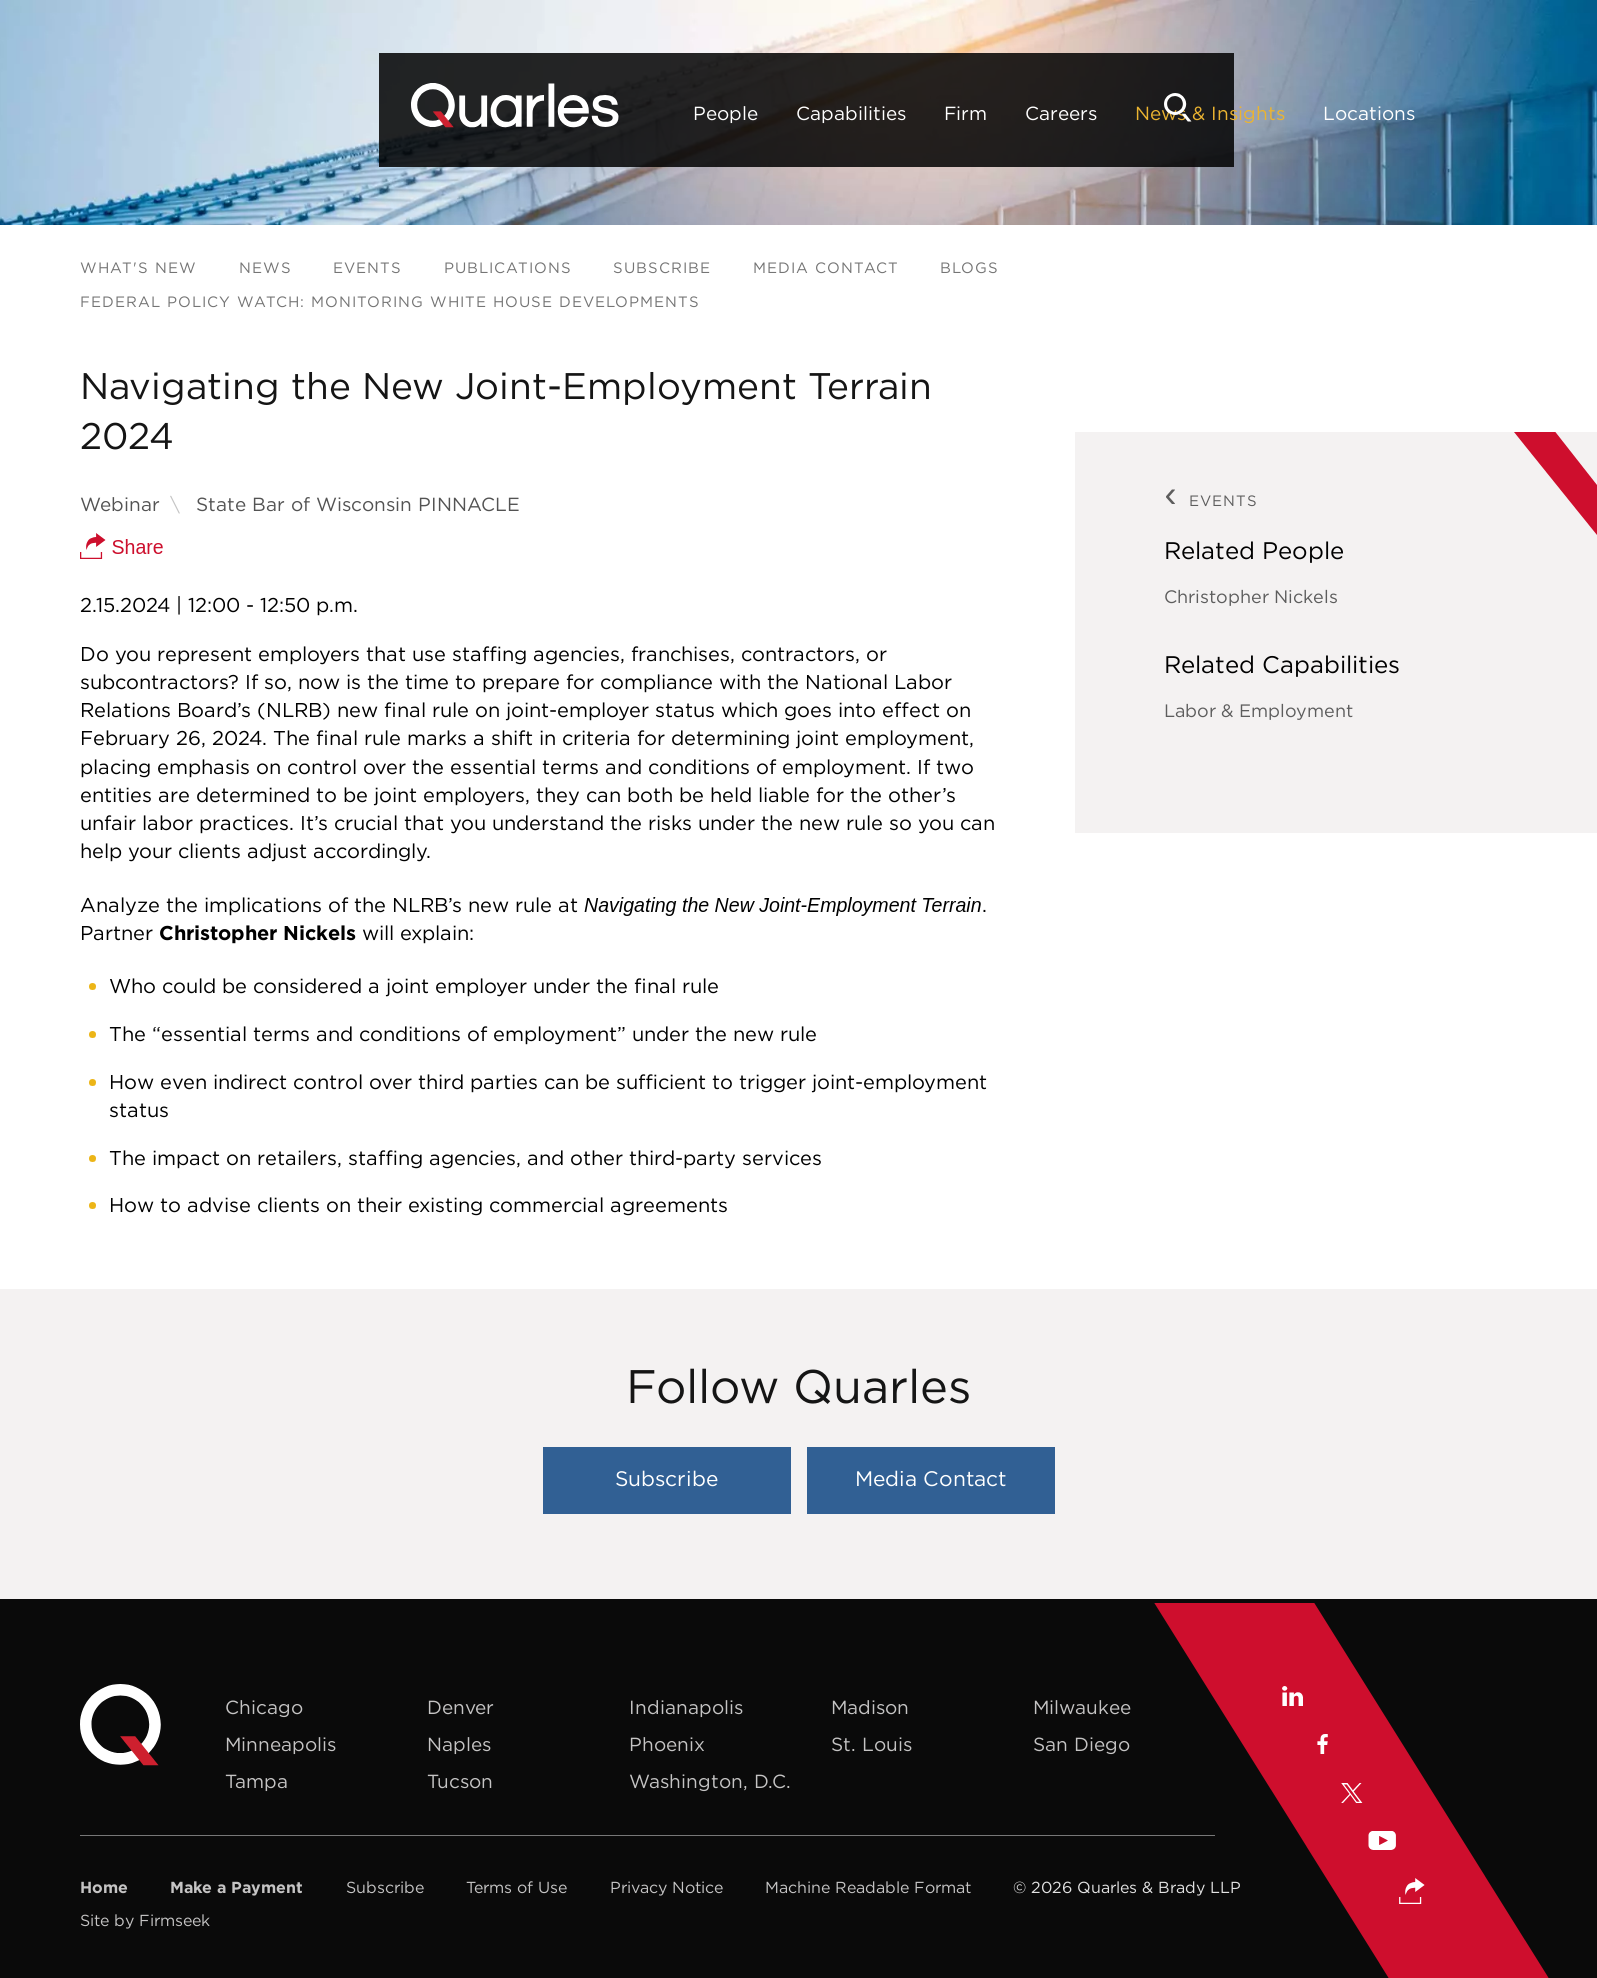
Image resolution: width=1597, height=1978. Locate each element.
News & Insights (889, 113)
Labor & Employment (1258, 711)
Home (104, 1888)
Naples (459, 1745)
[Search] (1483, 107)
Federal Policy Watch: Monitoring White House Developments (390, 302)
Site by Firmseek (145, 1921)
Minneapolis (280, 1745)
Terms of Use (516, 1888)
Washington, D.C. (710, 1782)
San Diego (1081, 1745)
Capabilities (530, 113)
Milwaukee (1082, 1708)
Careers (740, 113)
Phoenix (667, 1745)
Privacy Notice (666, 1888)
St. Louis (871, 1745)
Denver (460, 1708)
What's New (138, 268)
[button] (1413, 1889)
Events (367, 268)
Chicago (264, 1708)
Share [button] (122, 548)
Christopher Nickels (1251, 597)
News (265, 268)
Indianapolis (686, 1708)
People (404, 113)
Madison (870, 1708)
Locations (1048, 113)
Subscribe (662, 268)
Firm (644, 113)
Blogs (969, 268)
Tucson (460, 1782)
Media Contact (826, 268)
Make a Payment (236, 1888)
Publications (508, 268)
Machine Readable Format (868, 1888)
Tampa (256, 1782)
